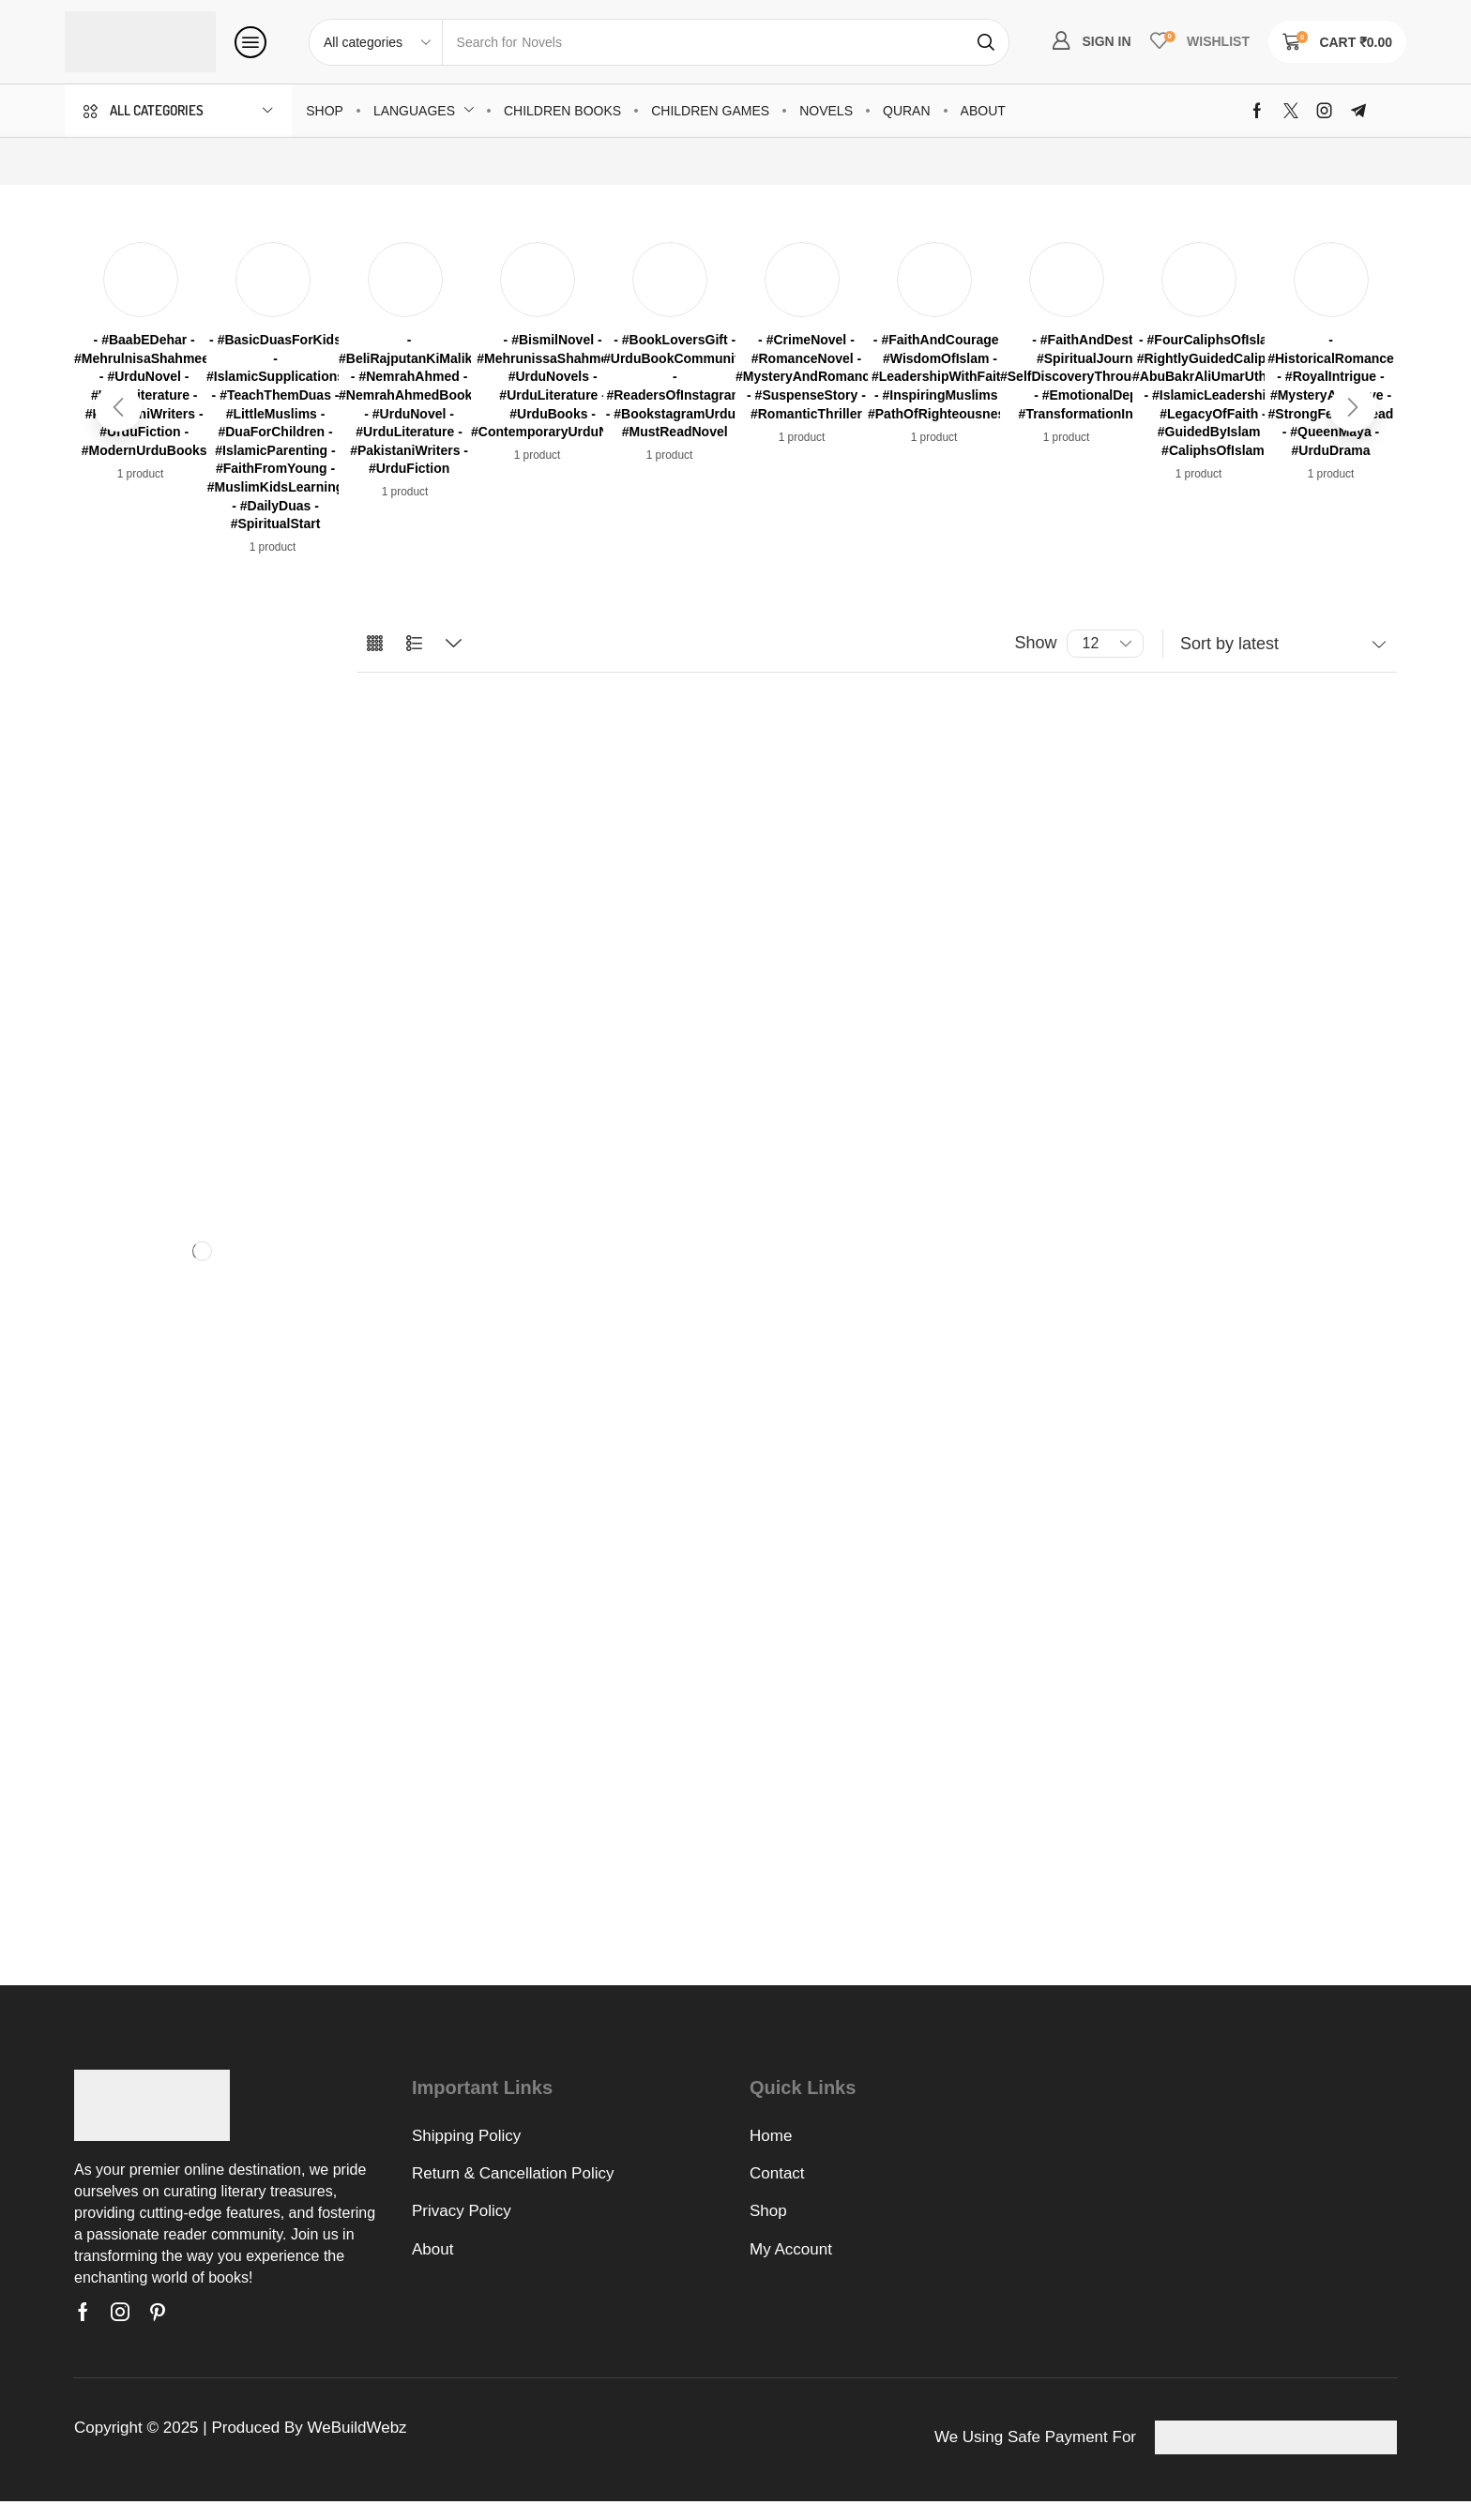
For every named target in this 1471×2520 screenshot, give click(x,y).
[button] (250, 42)
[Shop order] (1279, 644)
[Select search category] (376, 42)
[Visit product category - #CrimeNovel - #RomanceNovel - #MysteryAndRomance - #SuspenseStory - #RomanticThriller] (806, 377)
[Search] (985, 42)
